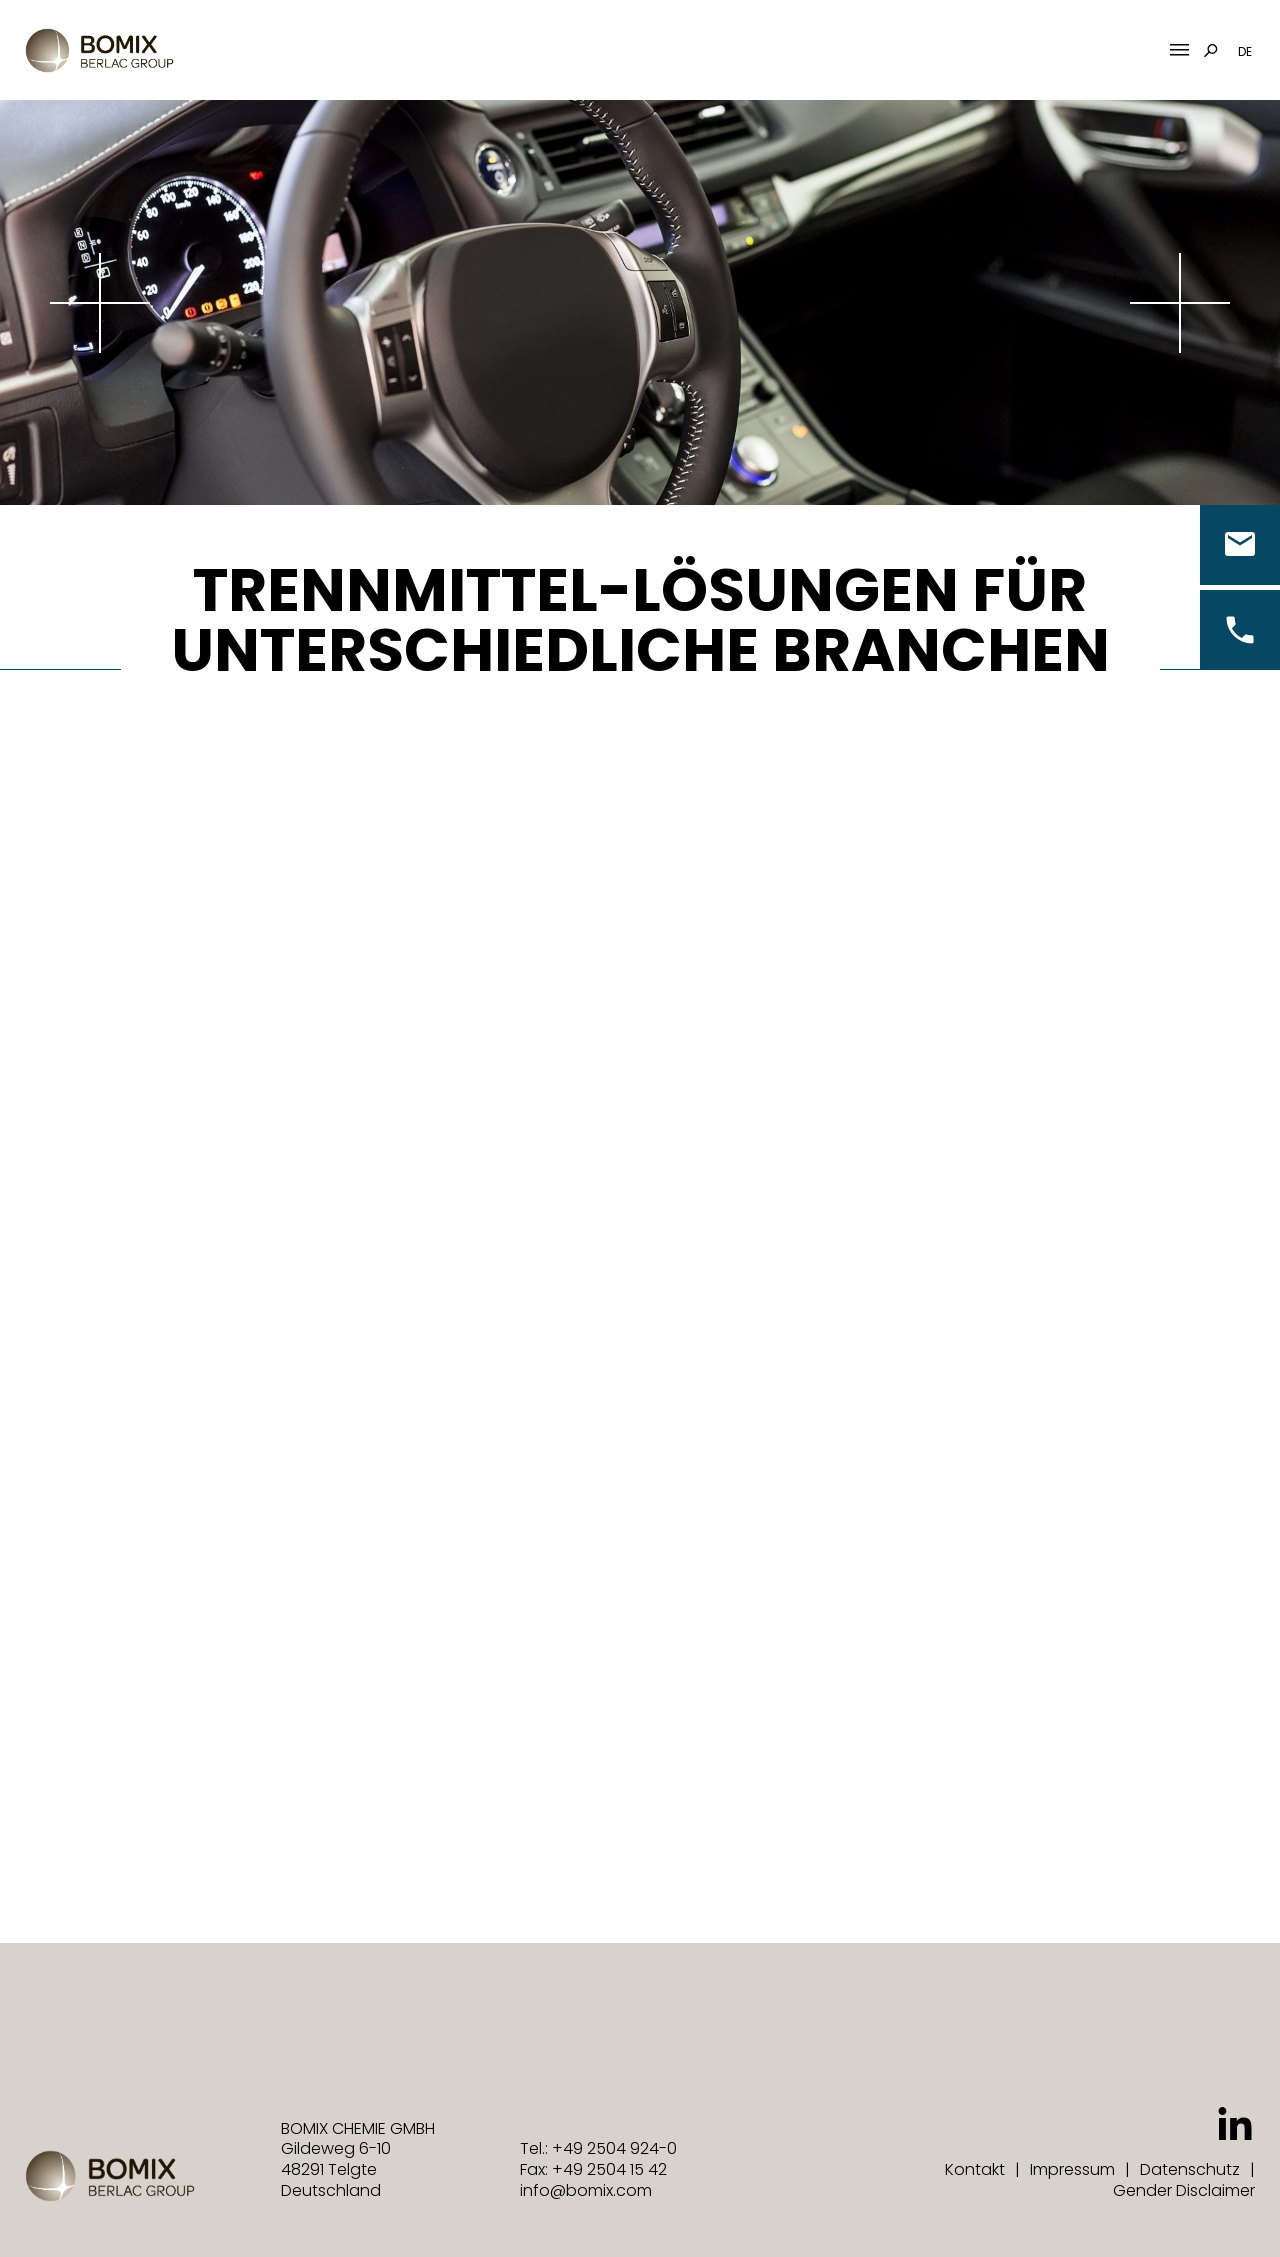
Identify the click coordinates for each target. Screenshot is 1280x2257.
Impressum (1072, 2169)
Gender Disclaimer (1184, 2190)
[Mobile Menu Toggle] (1179, 50)
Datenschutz (1190, 2169)
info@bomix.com (586, 2190)
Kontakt (975, 2169)
